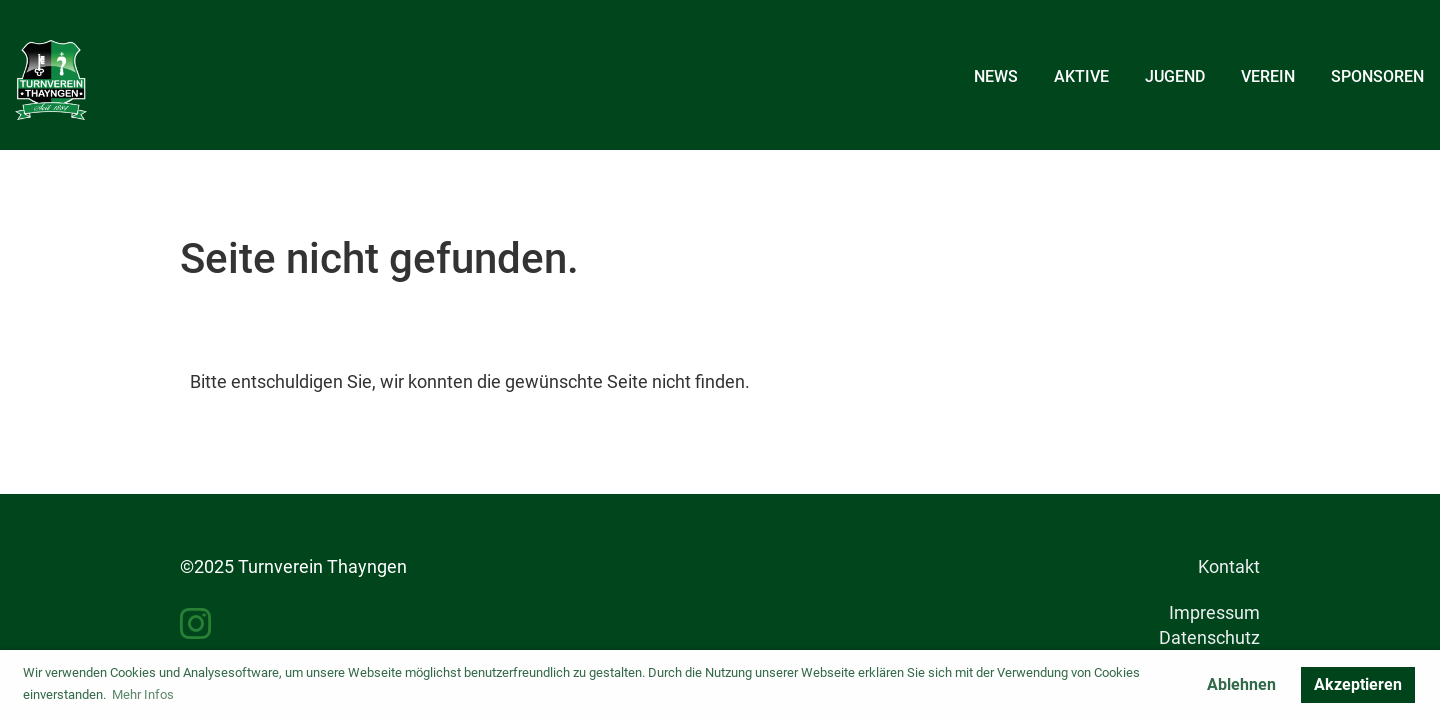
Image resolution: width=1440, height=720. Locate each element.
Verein (1268, 76)
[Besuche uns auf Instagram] (196, 625)
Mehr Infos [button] (143, 694)
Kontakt (1229, 566)
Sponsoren (1377, 76)
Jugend (1175, 76)
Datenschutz (1209, 637)
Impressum (1214, 612)
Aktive (1081, 76)
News (996, 76)
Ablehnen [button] (1241, 684)
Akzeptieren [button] (1358, 684)
